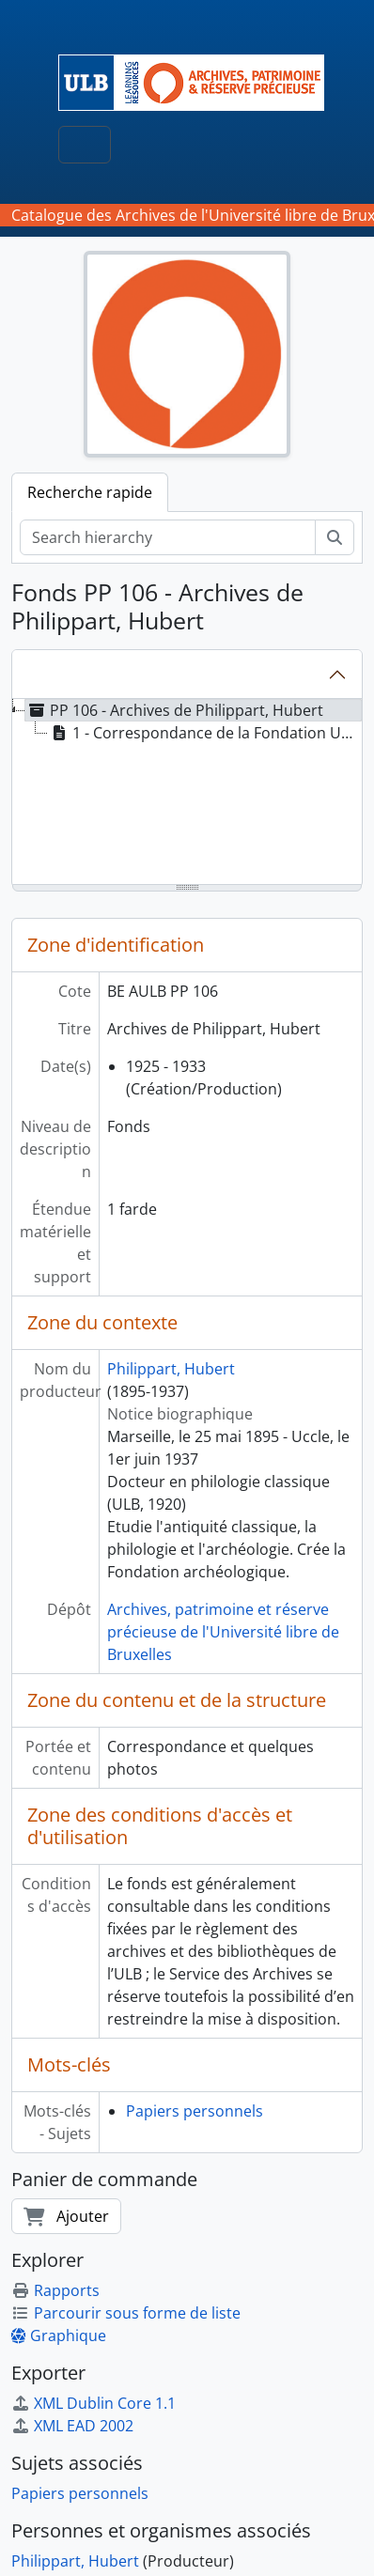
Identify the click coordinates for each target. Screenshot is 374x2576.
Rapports (55, 2290)
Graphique (58, 2335)
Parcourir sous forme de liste (126, 2313)
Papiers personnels (194, 2111)
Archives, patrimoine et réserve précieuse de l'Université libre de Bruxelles (223, 1632)
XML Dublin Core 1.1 (93, 2403)
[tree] (187, 793)
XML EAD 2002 (72, 2425)
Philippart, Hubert (171, 1368)
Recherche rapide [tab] (89, 492)
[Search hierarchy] (168, 537)
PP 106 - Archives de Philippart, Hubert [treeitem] (174, 710)
